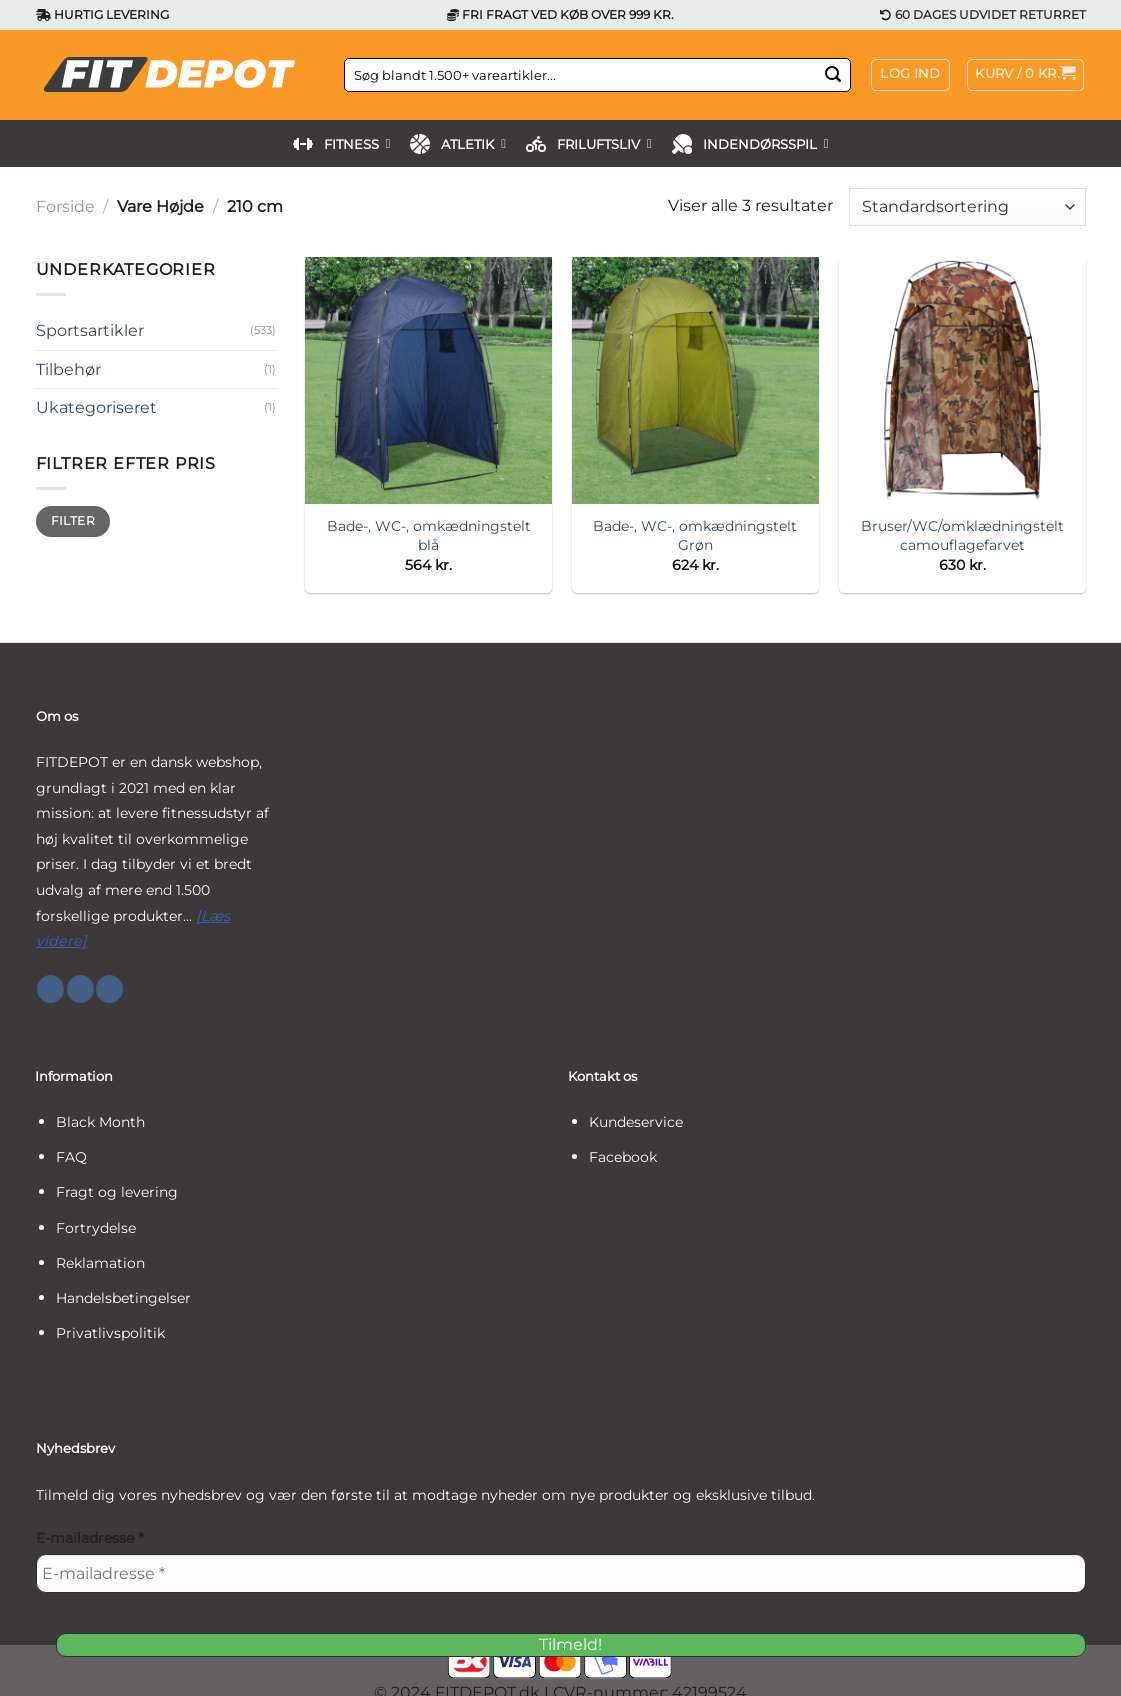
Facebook (623, 1157)
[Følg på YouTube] (109, 989)
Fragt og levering (117, 1192)
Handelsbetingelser (123, 1298)
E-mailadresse (89, 1538)
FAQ (71, 1157)
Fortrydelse (96, 1228)
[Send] (833, 75)
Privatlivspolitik (110, 1333)
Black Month (100, 1122)
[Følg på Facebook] (50, 989)
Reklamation (100, 1263)
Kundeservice (636, 1122)
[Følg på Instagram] (80, 989)
